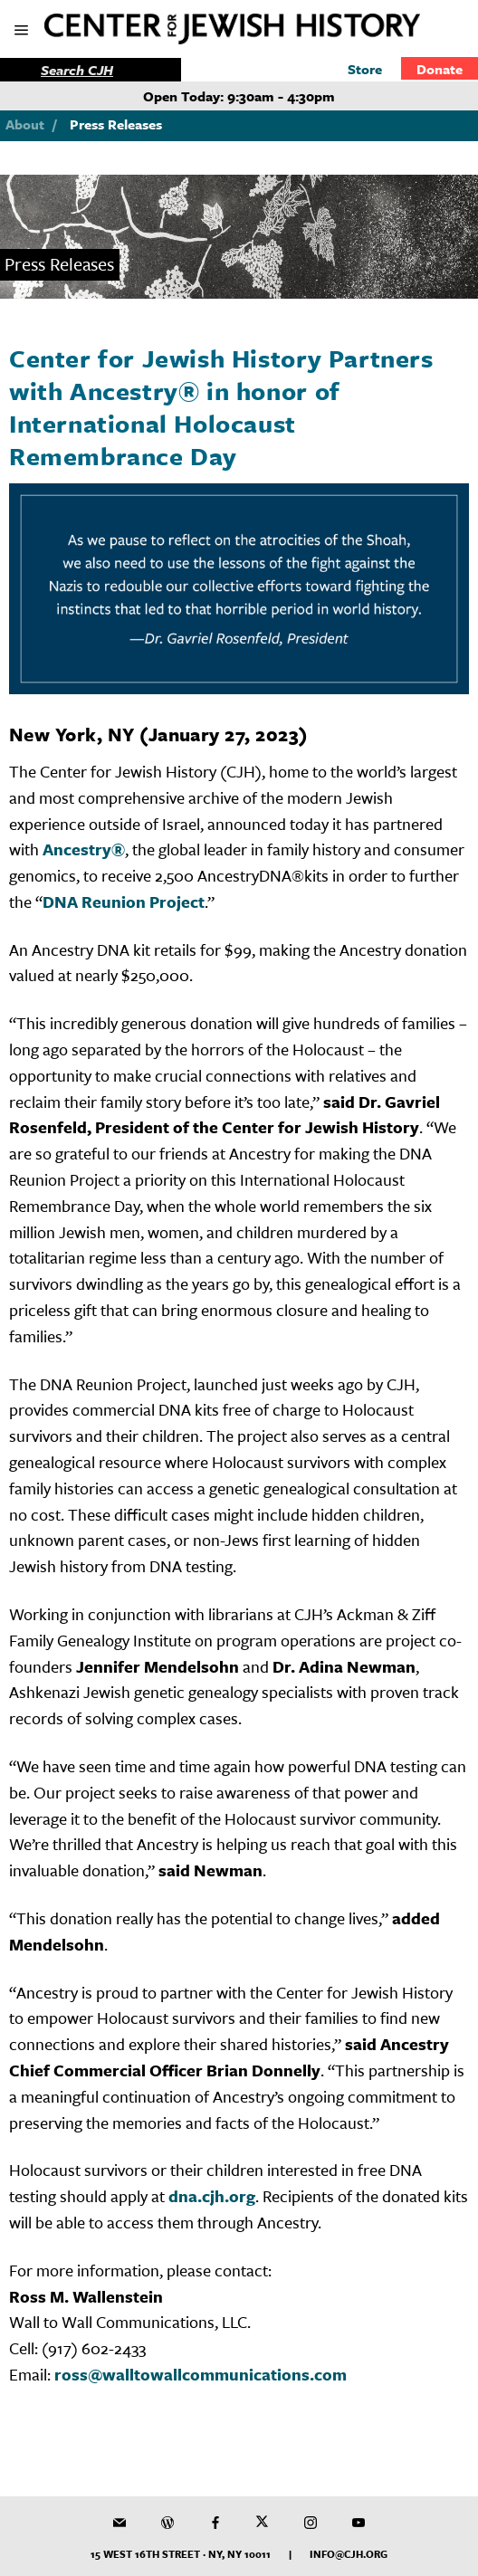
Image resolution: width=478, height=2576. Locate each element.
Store (365, 69)
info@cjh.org (348, 2554)
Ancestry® (84, 849)
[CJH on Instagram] (310, 2522)
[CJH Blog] (167, 2522)
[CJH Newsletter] (119, 2522)
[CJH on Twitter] (262, 2522)
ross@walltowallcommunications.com (200, 2374)
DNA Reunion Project (124, 901)
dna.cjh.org (211, 2196)
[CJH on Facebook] (215, 2522)
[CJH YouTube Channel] (358, 2522)
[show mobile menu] (23, 32)
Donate (439, 69)
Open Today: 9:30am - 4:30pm (239, 96)
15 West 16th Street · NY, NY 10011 (181, 2554)
